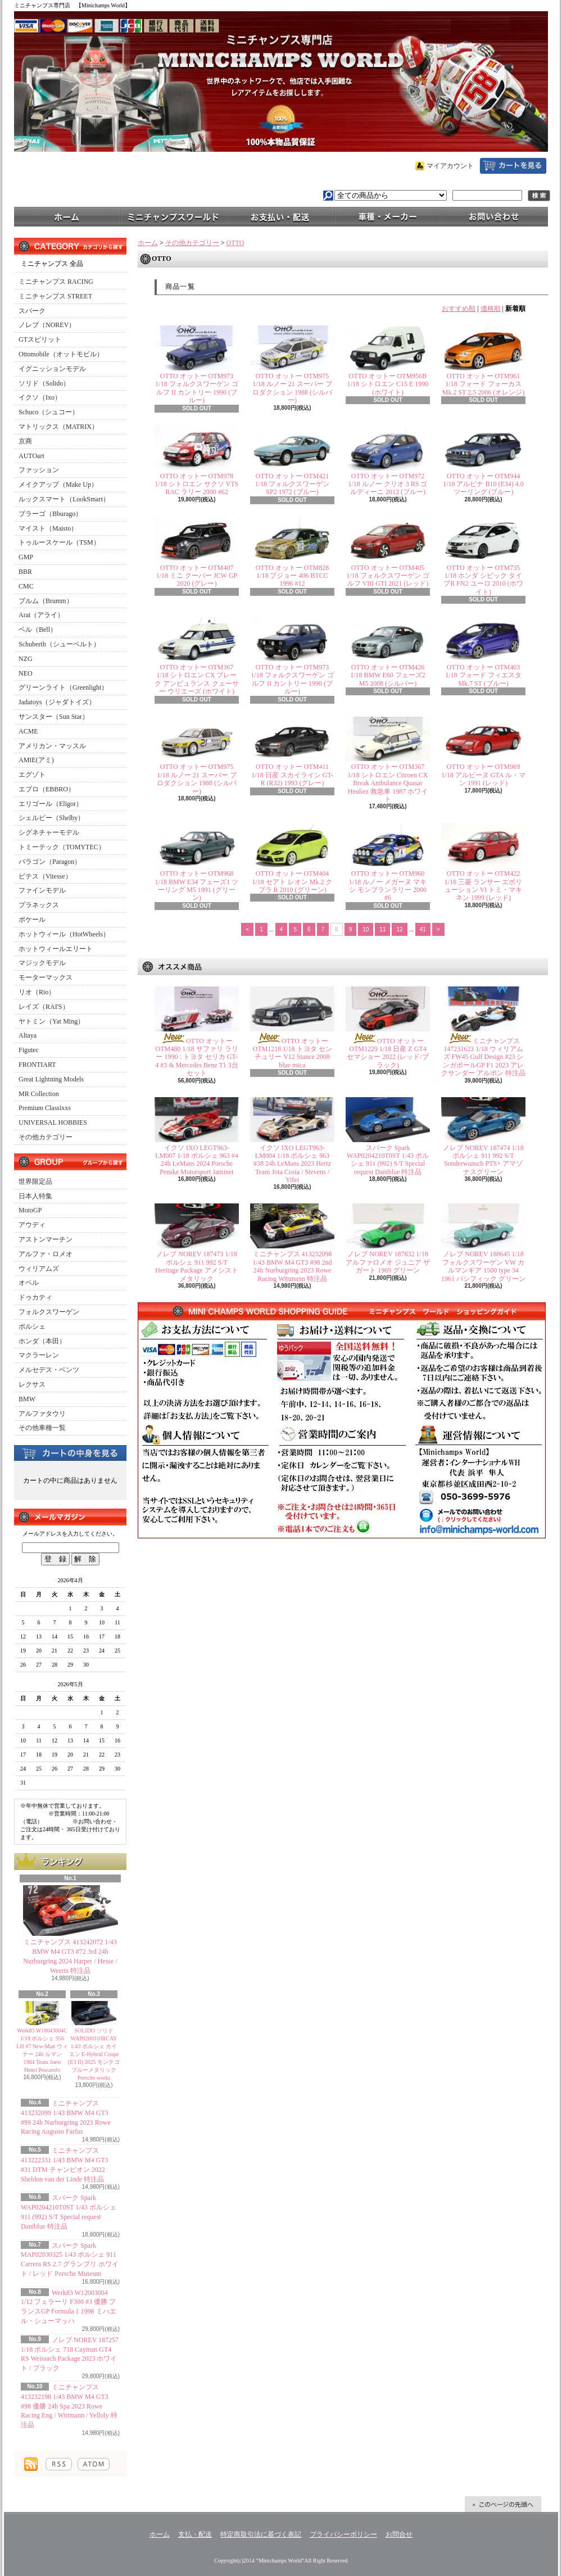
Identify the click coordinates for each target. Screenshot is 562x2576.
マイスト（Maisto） (48, 528)
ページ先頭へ (503, 2504)
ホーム (67, 216)
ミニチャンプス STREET (55, 296)
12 (399, 929)
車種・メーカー (387, 216)
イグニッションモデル (52, 369)
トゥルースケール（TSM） (59, 542)
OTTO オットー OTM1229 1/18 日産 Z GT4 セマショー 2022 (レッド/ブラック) (387, 1053)
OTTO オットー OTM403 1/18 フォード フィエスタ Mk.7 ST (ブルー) (483, 675)
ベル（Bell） (38, 629)
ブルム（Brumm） (46, 601)
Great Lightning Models (51, 1079)
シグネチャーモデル (49, 832)
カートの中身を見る (70, 1452)
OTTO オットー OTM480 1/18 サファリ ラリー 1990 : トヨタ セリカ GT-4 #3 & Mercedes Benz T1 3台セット (196, 1057)
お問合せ (494, 216)
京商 (25, 441)
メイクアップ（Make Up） (58, 484)
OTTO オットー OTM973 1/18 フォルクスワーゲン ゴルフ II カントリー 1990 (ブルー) (196, 388)
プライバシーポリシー (343, 2534)
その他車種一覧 (42, 1428)
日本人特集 (35, 1196)
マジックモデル (42, 963)
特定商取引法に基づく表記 (260, 2534)
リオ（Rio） (37, 992)
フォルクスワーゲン (49, 1312)
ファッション (39, 470)
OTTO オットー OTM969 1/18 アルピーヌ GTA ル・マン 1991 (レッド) (483, 775)
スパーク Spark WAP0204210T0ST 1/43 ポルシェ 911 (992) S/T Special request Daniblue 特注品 (388, 1160)
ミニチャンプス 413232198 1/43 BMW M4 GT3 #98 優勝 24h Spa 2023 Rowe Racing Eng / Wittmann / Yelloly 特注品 (69, 2406)
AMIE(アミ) (36, 760)
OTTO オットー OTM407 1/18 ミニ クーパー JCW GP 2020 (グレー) (196, 576)
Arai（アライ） (41, 615)
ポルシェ (32, 1326)
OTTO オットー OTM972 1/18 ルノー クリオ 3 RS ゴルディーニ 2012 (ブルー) (387, 484)
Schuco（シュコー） (49, 412)
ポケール (32, 919)
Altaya (28, 1035)
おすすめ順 (458, 309)
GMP (26, 557)
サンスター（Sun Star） (54, 717)
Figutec (29, 1050)
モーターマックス (45, 977)
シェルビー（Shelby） (51, 818)
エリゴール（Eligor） (51, 804)
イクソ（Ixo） (40, 397)
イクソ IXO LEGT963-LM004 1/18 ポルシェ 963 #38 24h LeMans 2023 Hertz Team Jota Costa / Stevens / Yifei (292, 1164)
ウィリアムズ (39, 1269)
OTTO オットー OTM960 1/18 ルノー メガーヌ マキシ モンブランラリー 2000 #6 (388, 886)
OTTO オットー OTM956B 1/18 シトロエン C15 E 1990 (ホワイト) (388, 384)
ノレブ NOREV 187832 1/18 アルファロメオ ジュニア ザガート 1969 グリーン (388, 1262)
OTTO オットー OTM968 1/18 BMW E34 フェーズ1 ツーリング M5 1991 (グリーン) (196, 886)
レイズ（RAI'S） (44, 1007)
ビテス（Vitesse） (45, 876)
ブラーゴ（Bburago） (50, 514)
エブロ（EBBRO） (47, 789)
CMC (26, 586)
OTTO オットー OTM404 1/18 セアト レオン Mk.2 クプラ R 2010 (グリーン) (292, 882)
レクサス (32, 1384)
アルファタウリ (42, 1414)
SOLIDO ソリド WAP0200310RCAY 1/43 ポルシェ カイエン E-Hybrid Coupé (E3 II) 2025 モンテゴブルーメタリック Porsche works (94, 2054)
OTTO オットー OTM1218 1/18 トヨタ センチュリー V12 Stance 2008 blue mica (292, 1053)
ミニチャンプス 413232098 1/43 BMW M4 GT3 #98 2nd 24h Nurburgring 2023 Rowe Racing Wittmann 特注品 (292, 1266)
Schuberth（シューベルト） (59, 644)
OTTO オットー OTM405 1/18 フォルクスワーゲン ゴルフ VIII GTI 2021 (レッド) (387, 576)
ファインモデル (42, 890)
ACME (28, 731)
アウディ (32, 1225)
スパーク (32, 311)
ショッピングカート (513, 165)
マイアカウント (450, 166)
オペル (29, 1283)
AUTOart (31, 456)
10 (365, 929)
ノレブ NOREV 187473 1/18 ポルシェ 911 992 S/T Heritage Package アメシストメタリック (196, 1266)
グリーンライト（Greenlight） (63, 687)
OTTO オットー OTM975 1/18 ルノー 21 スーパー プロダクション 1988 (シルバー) (292, 388)
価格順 (491, 309)
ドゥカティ (35, 1297)
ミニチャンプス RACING (56, 282)
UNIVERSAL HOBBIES (53, 1122)
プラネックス (39, 905)
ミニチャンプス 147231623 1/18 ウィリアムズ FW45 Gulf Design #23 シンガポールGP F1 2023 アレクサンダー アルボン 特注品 (483, 1057)
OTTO (235, 243)
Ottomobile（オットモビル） (61, 354)
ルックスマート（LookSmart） (64, 499)
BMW (27, 1399)
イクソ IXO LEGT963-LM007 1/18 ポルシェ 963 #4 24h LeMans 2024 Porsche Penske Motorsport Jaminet (196, 1160)
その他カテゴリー (45, 1137)
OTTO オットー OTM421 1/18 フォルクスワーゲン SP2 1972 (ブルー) (292, 484)
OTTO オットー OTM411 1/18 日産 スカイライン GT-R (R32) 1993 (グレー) (292, 775)
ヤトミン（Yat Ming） (51, 1021)
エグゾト (32, 774)
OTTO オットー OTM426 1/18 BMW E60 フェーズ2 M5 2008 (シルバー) (387, 675)
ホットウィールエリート (56, 949)
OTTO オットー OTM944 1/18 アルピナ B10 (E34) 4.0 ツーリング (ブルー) (483, 484)
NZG (26, 659)
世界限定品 (35, 1181)
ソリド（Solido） (44, 383)
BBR (25, 572)
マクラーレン (39, 1355)
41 (423, 929)
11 (382, 929)
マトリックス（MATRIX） (58, 427)
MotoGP (30, 1210)
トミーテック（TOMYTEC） (62, 847)
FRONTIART (37, 1065)
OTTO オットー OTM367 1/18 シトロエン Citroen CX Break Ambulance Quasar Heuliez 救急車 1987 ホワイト (388, 783)
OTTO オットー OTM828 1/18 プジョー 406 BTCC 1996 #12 (292, 576)
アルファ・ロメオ (45, 1254)
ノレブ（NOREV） (47, 325)
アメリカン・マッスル (52, 746)
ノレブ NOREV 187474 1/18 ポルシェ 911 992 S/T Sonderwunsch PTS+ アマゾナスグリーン (483, 1160)
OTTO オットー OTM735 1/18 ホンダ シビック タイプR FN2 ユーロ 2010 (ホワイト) (483, 580)
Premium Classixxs (45, 1108)
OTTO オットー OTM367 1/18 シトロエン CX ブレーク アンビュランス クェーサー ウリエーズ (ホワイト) (197, 679)
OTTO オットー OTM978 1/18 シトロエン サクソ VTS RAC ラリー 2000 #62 (196, 484)
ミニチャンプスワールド (174, 216)
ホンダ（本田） (42, 1341)
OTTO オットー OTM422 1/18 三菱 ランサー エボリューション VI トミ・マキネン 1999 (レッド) (484, 886)
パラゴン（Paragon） (50, 862)
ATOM (94, 2464)
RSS (59, 2464)
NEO (26, 673)
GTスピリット (40, 339)
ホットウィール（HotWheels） (64, 934)
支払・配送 (195, 2534)
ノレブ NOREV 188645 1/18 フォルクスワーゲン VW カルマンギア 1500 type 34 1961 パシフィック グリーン (483, 1266)
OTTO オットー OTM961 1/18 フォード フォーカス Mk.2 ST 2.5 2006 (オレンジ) (483, 384)
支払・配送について (281, 216)
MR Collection (39, 1094)
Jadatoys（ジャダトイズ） (57, 702)
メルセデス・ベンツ (49, 1370)
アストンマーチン (45, 1239)
